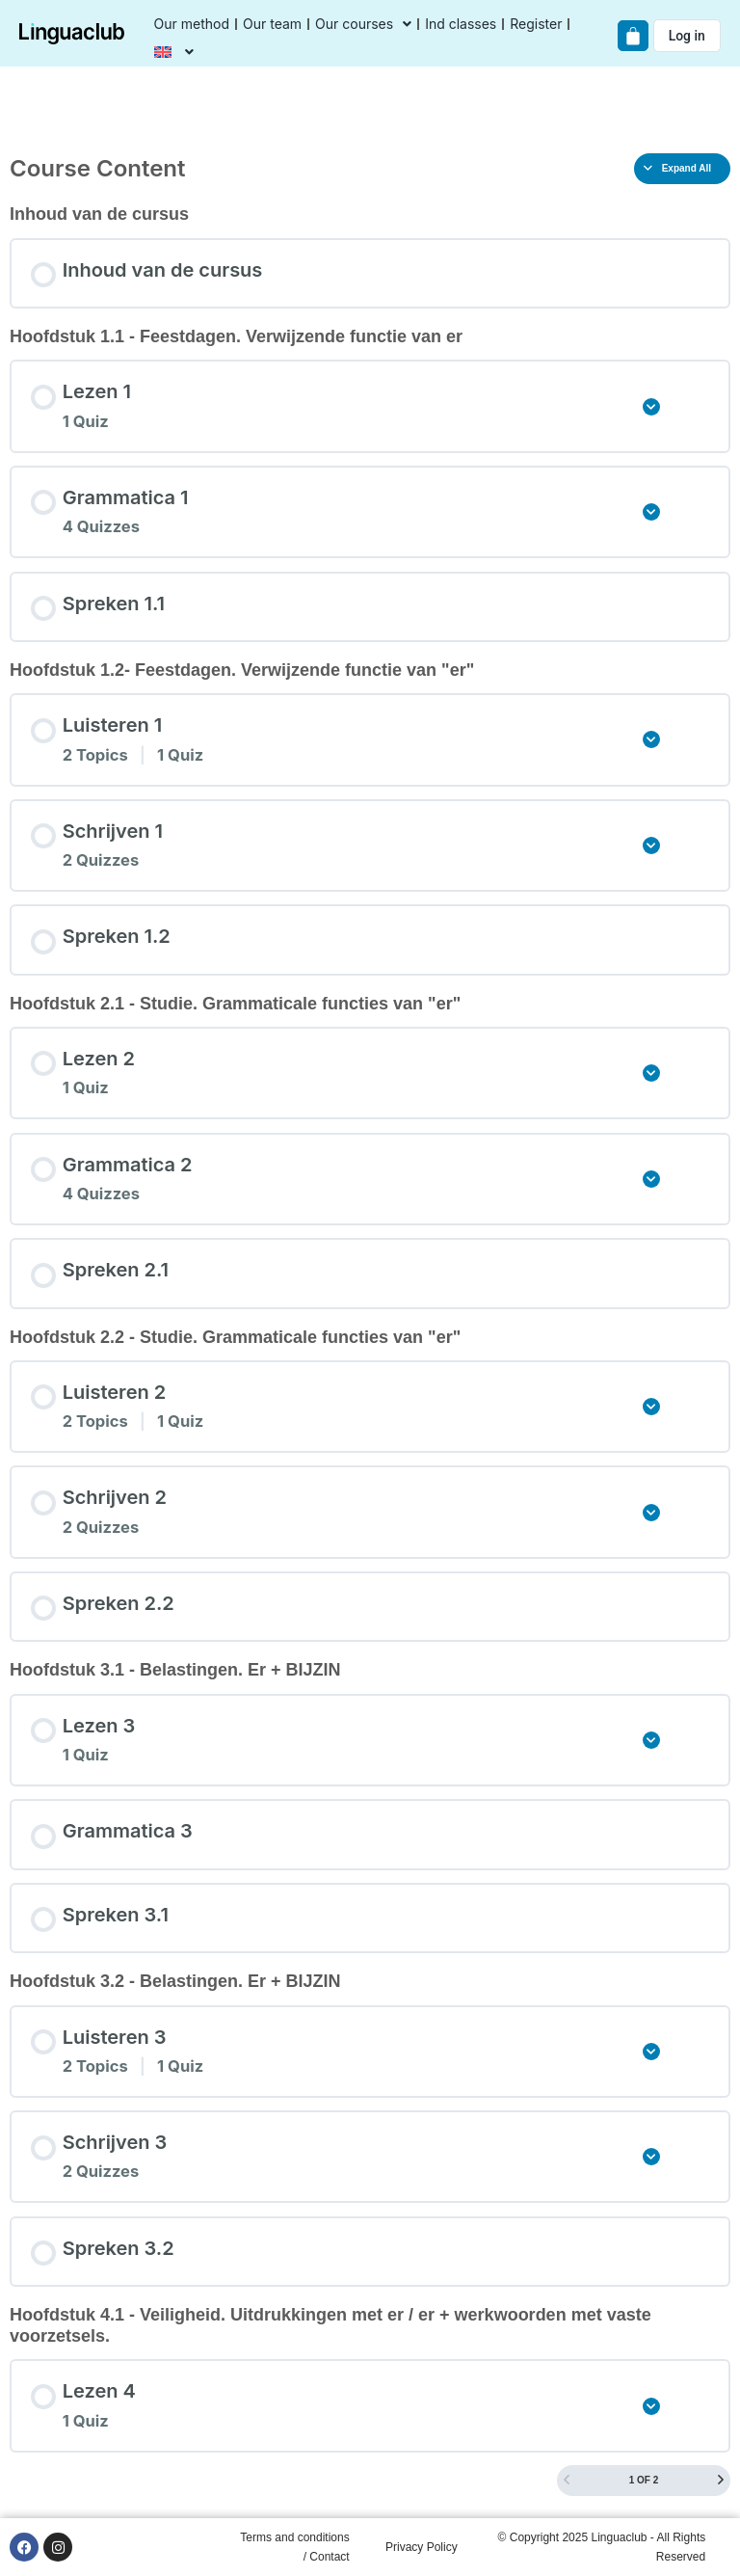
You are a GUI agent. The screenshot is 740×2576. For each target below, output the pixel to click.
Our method (191, 23)
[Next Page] (721, 2480)
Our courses (363, 24)
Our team (272, 23)
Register (536, 23)
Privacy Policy (421, 2547)
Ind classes (460, 23)
